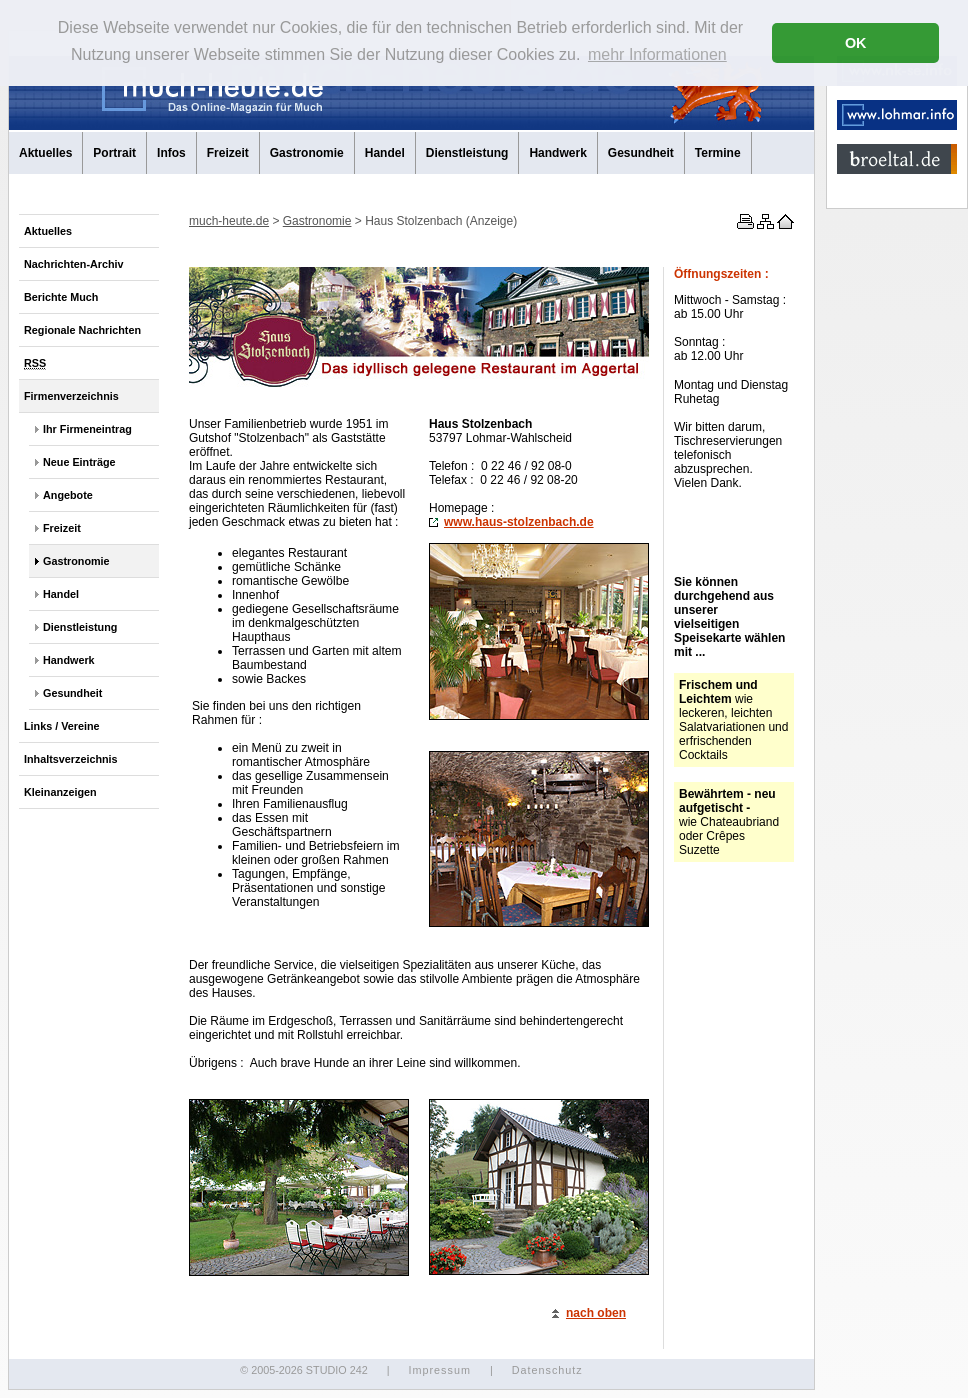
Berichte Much (61, 297)
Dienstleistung (467, 153)
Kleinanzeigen (60, 792)
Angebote (68, 495)
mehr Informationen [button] (657, 54)
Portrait (114, 153)
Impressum (439, 1370)
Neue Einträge (79, 462)
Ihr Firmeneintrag (87, 429)
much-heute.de (229, 221)
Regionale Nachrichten (82, 330)
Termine (718, 153)
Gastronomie (307, 153)
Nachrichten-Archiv (74, 264)
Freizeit (228, 153)
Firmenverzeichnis (71, 396)
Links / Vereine (62, 726)
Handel (385, 153)
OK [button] (856, 43)
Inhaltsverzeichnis (71, 759)
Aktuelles (45, 153)
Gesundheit (641, 153)
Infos (171, 153)
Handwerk (557, 153)
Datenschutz (547, 1370)
